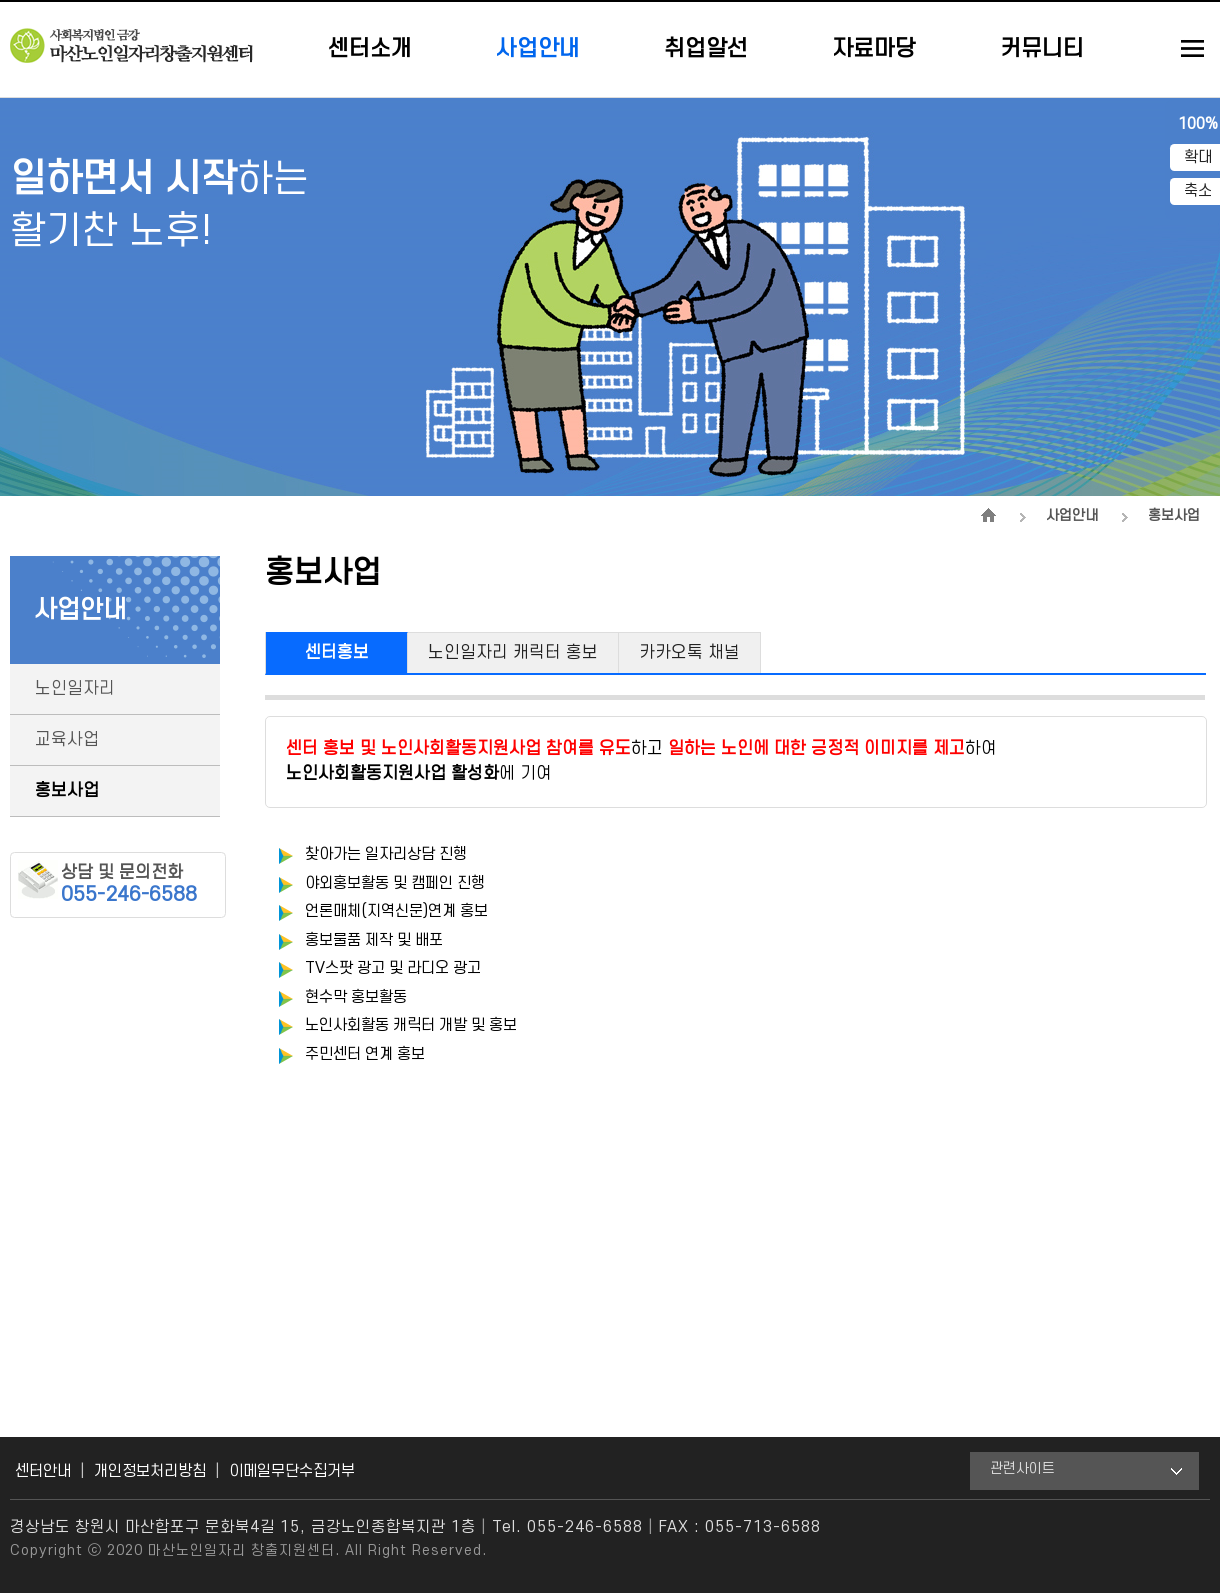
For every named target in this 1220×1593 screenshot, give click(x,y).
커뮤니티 (1042, 49)
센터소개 (370, 49)
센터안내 (43, 1471)
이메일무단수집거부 (292, 1471)
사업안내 (538, 49)
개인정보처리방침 (150, 1471)
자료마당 (874, 49)
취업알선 (706, 49)
